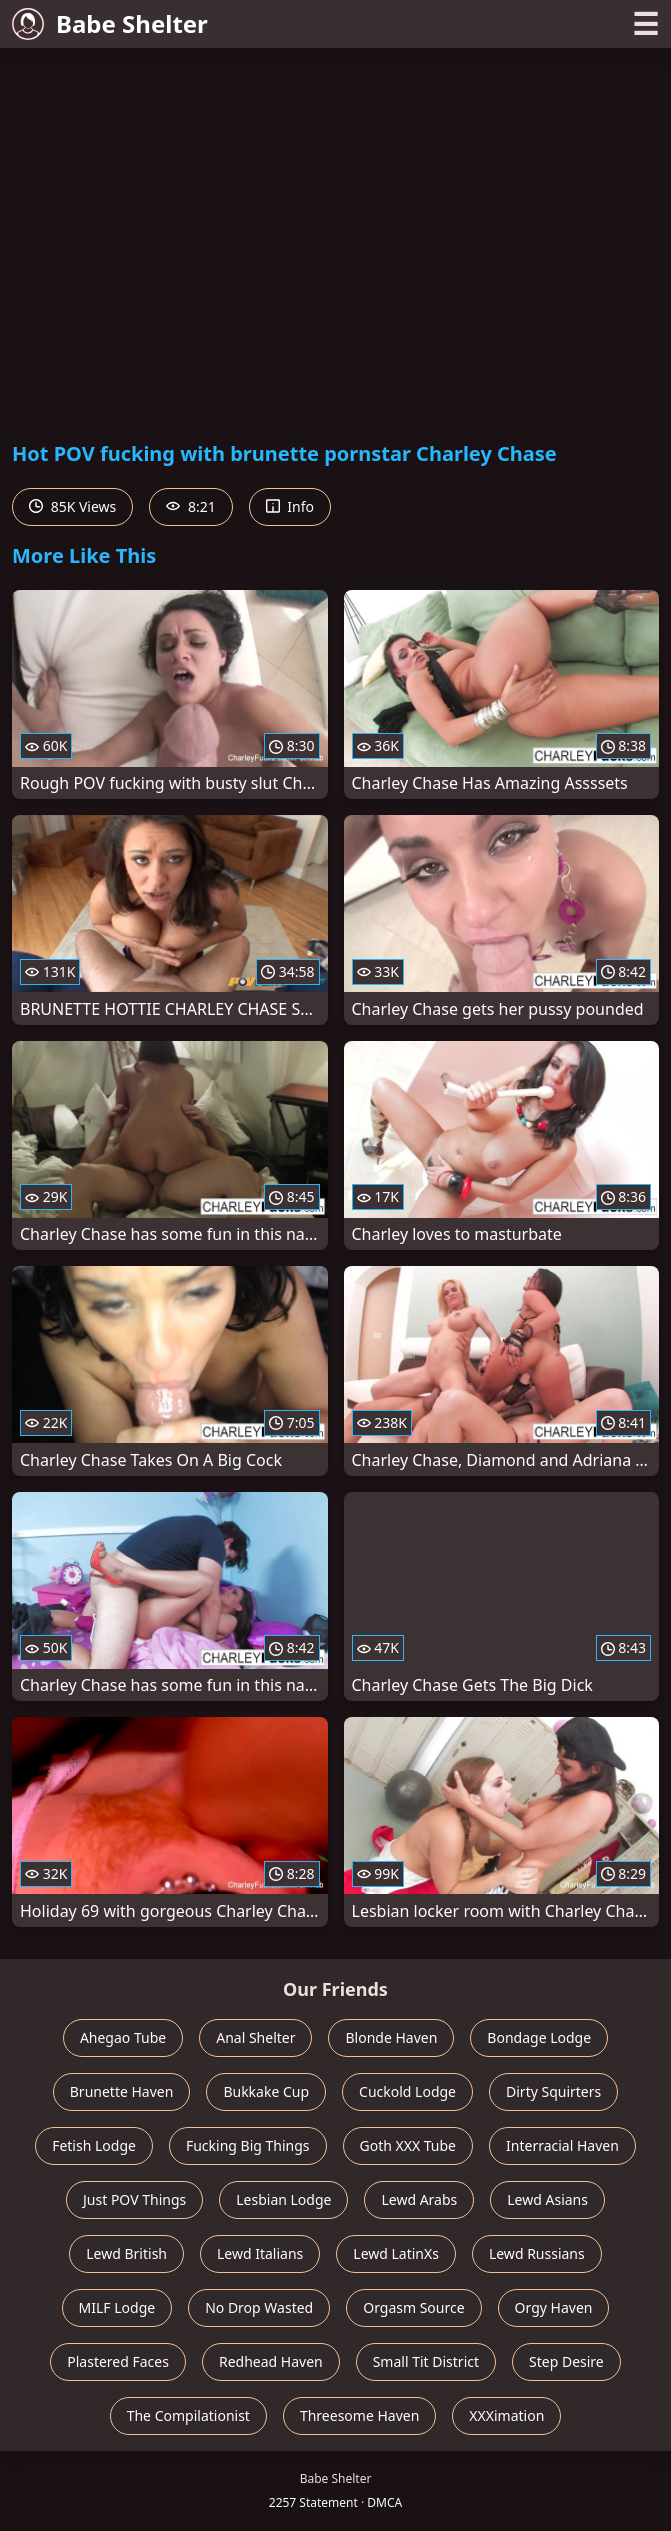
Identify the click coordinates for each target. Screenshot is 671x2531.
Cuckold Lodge (407, 2091)
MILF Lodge (117, 2307)
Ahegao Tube (123, 2037)
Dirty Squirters (553, 2091)
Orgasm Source (413, 2307)
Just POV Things (134, 2199)
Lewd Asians (547, 2199)
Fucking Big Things (248, 2145)
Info (290, 506)
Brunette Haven (122, 2091)
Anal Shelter (255, 2037)
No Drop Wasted (259, 2307)
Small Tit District (426, 2361)
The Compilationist (188, 2415)
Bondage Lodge (539, 2037)
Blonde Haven (391, 2037)
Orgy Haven (554, 2307)
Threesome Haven (359, 2415)
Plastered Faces (118, 2361)
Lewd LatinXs (396, 2253)
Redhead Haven (271, 2361)
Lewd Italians (260, 2253)
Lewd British (126, 2253)
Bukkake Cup (266, 2091)
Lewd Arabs (419, 2199)
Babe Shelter (110, 23)
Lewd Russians (537, 2253)
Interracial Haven (562, 2145)
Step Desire (566, 2361)
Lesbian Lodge (283, 2199)
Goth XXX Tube (408, 2145)
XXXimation (506, 2415)
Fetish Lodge (94, 2145)
